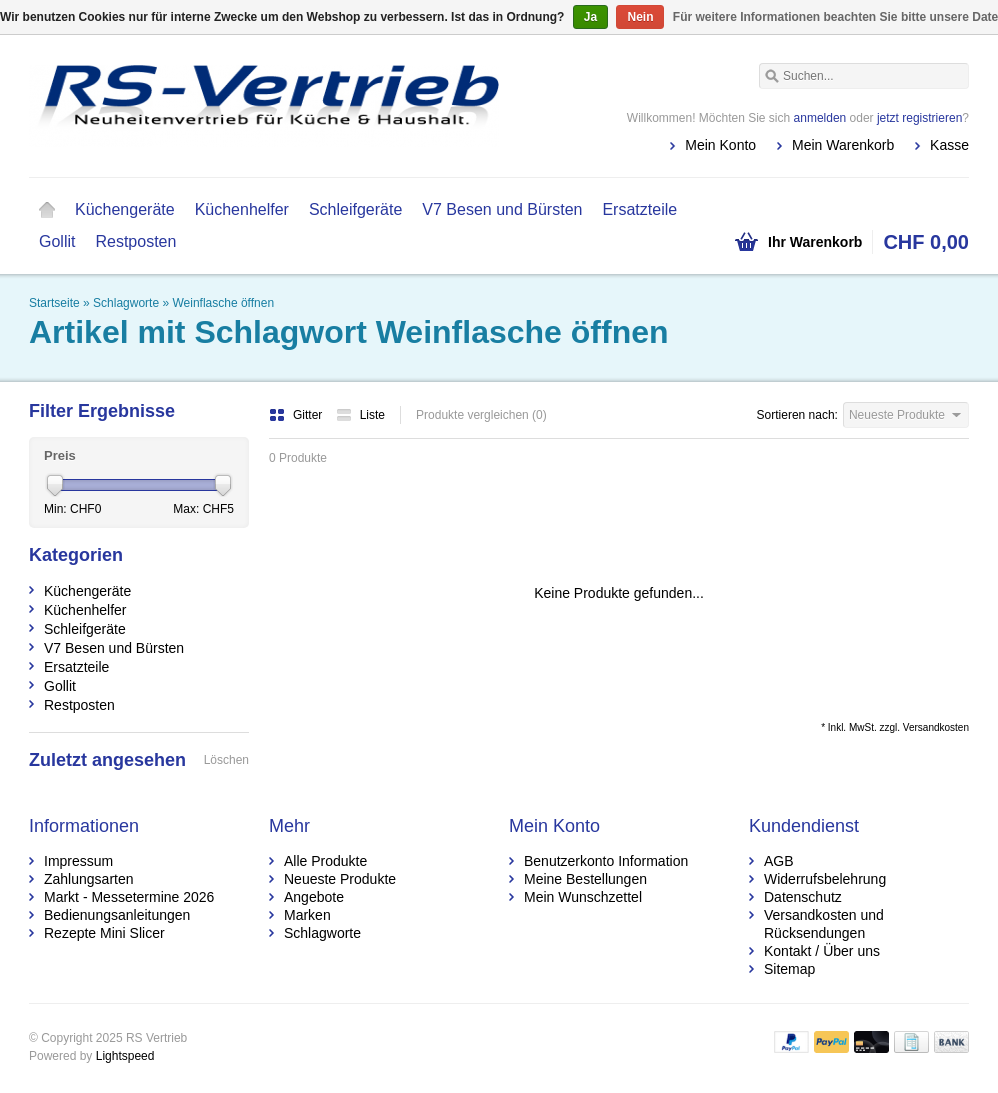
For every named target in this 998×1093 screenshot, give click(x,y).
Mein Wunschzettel (583, 897)
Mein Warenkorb (843, 145)
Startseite (47, 210)
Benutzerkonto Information (606, 861)
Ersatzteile (639, 209)
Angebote (314, 897)
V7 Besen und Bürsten (502, 209)
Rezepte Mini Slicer (104, 933)
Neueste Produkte (340, 879)
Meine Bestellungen (585, 879)
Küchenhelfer (242, 209)
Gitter (297, 415)
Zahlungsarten (89, 879)
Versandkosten (936, 727)
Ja (590, 17)
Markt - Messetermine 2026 (129, 897)
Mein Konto (720, 145)
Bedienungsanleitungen (117, 915)
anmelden (820, 118)
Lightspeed (125, 1056)
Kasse (949, 145)
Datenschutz (803, 897)
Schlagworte (126, 303)
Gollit (57, 241)
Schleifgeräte (355, 209)
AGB (779, 861)
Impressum (78, 861)
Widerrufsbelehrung (825, 879)
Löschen (226, 760)
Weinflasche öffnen (223, 303)
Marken (307, 915)
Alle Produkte (325, 861)
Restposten (135, 241)
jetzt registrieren (919, 118)
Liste (360, 415)
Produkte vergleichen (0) (481, 415)
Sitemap (789, 969)
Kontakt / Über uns (822, 951)
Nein (640, 17)
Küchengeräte (125, 209)
